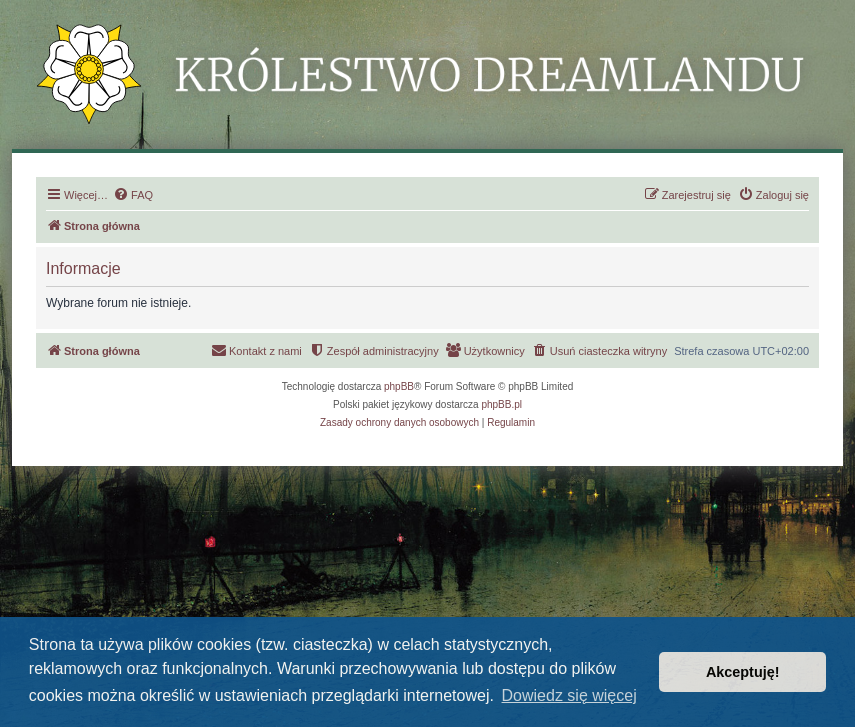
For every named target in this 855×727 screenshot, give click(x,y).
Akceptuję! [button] (743, 672)
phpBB (399, 386)
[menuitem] (133, 195)
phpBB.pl (501, 404)
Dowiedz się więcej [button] (569, 695)
